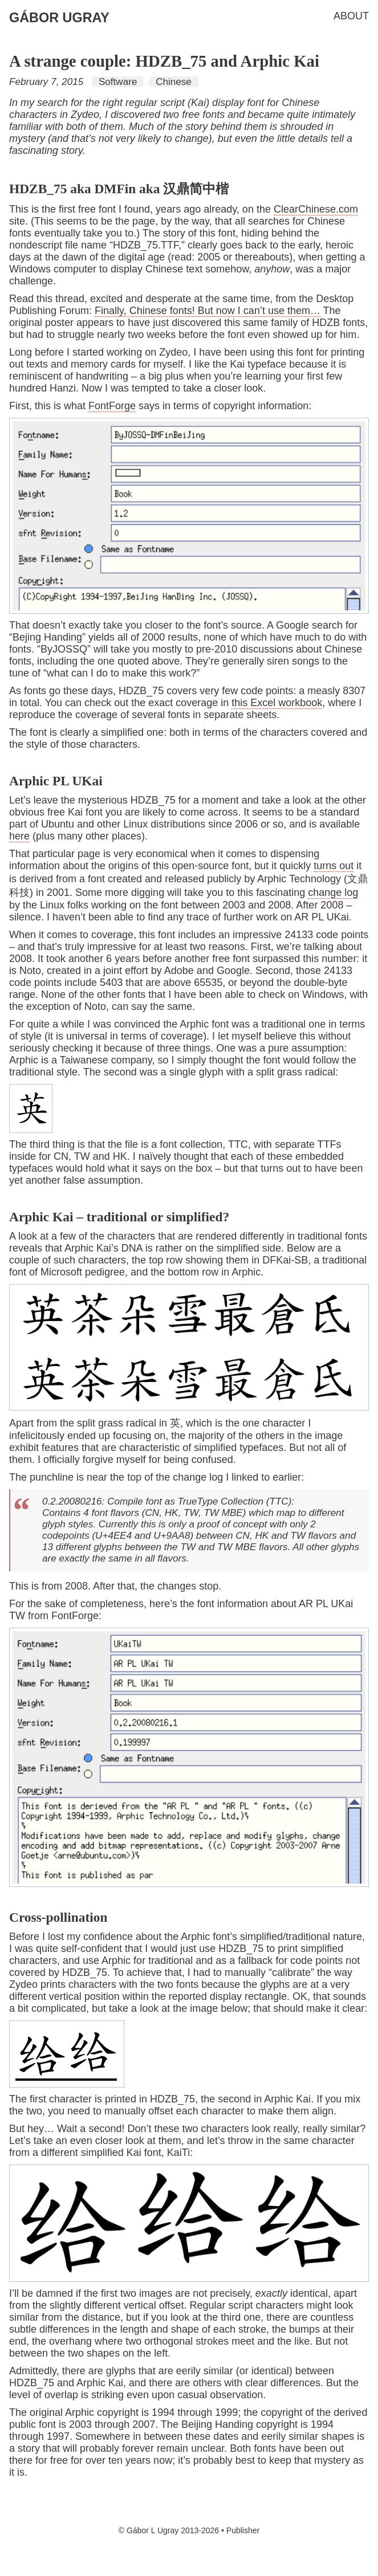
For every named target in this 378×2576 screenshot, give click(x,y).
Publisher (242, 2530)
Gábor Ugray (59, 17)
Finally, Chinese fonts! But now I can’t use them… (207, 310)
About (351, 16)
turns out (333, 865)
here (19, 836)
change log (333, 892)
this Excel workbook (276, 702)
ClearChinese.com (316, 209)
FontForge (112, 405)
